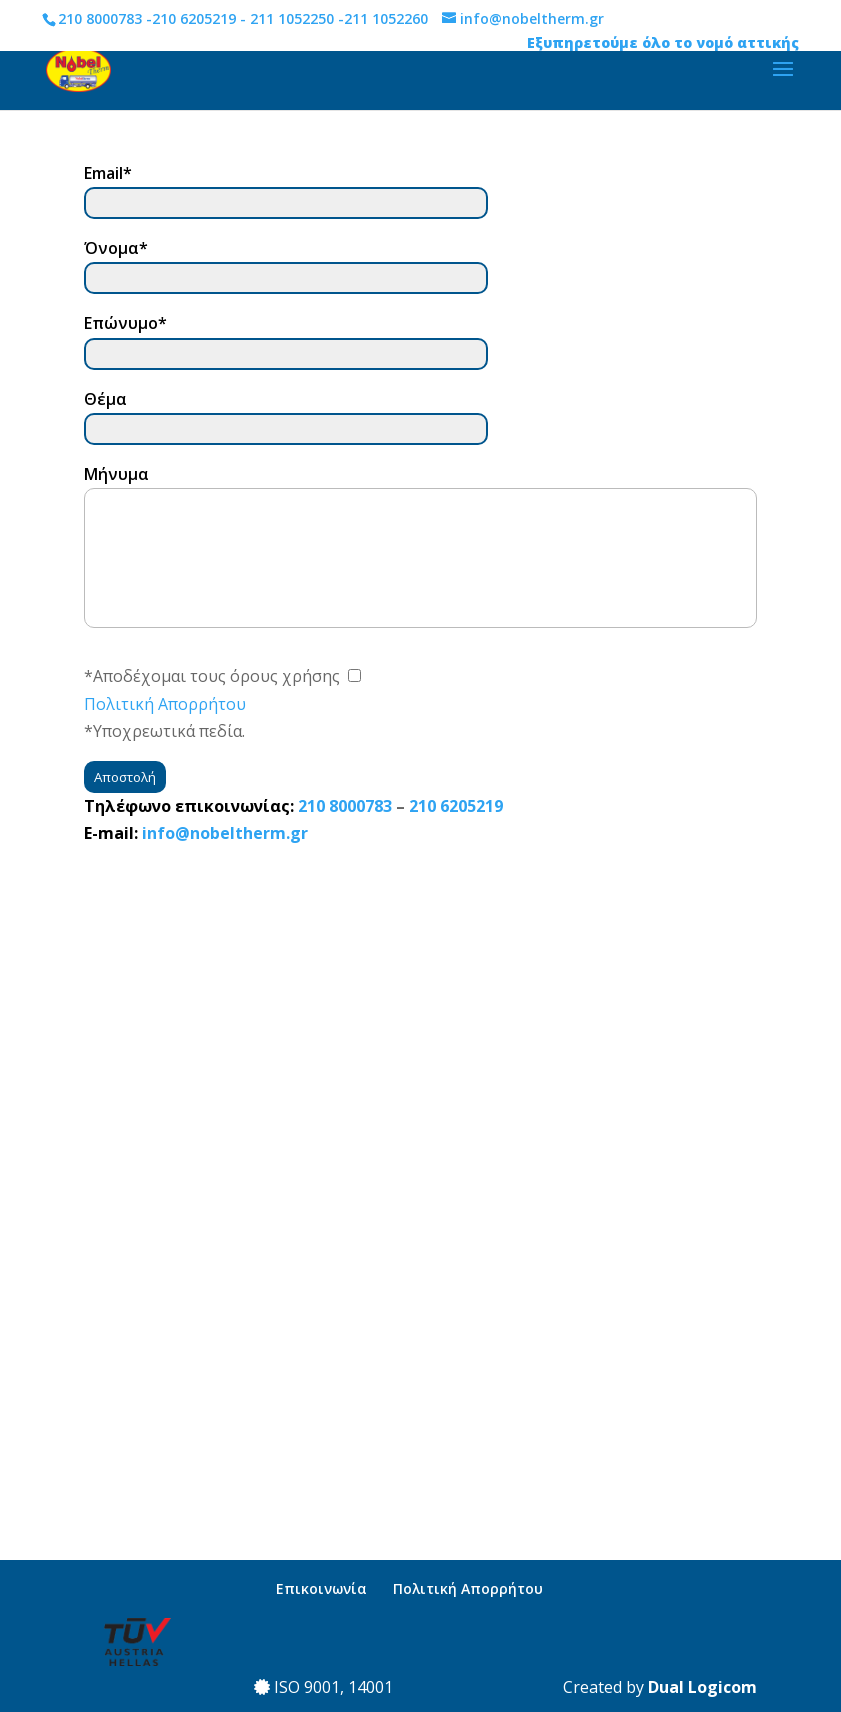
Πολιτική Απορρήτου (165, 704)
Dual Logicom (702, 1687)
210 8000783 (100, 18)
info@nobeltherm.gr (225, 833)
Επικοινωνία (321, 1588)
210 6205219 (194, 18)
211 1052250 (292, 18)
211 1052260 (386, 18)
